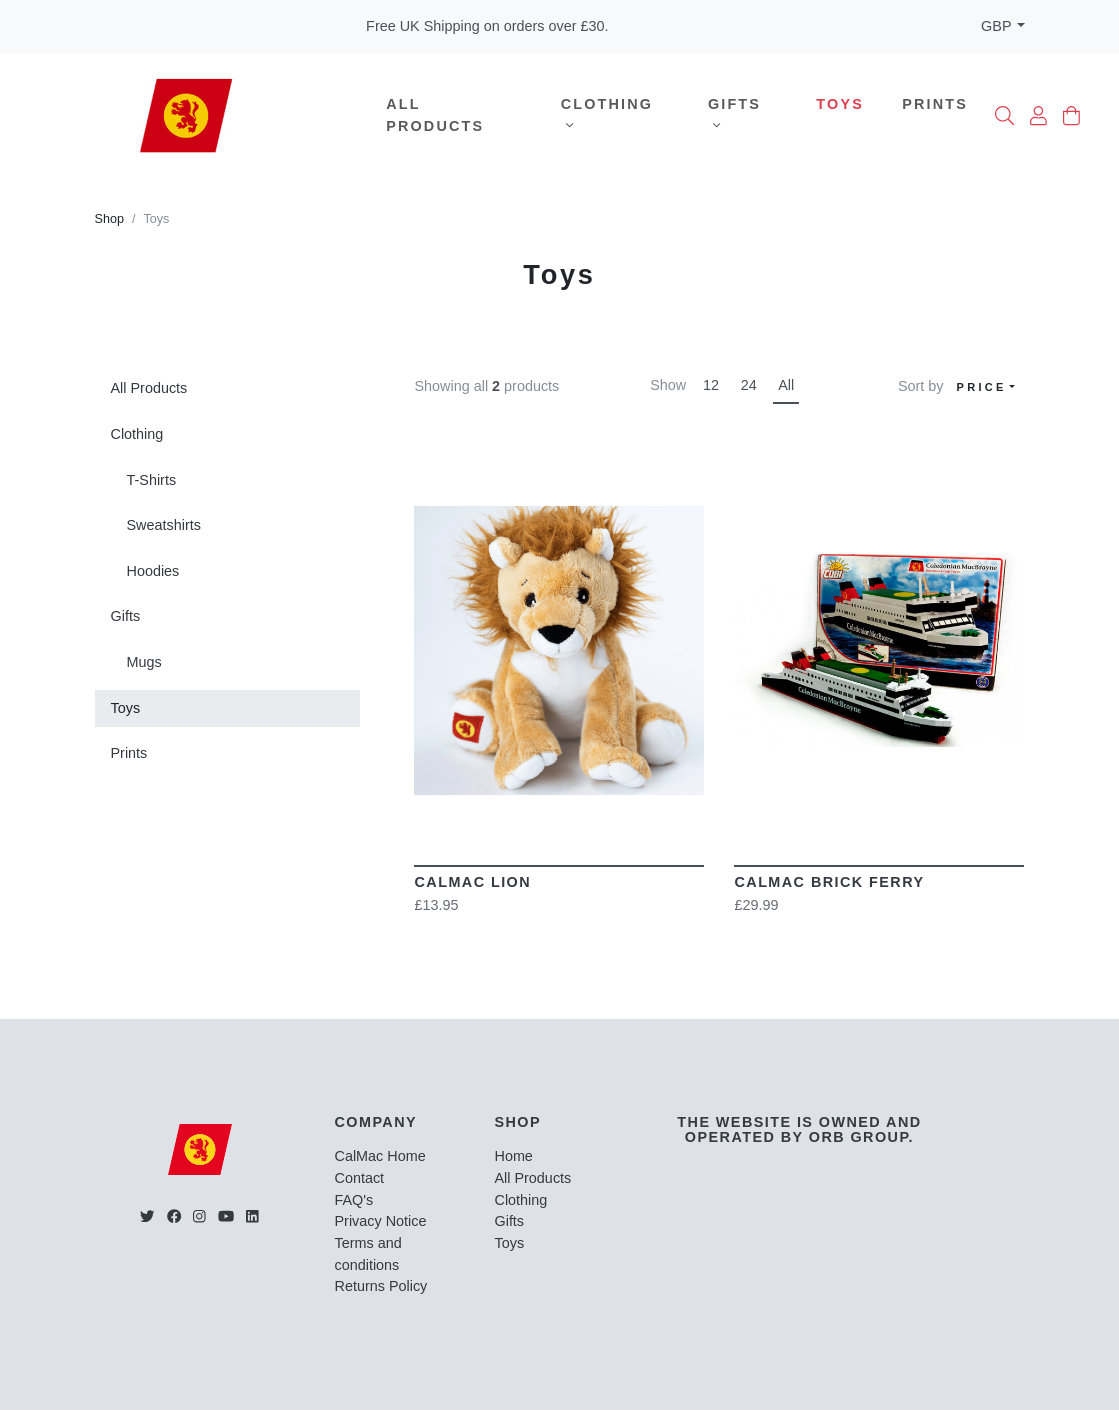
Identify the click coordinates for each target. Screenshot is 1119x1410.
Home (513, 1156)
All (786, 385)
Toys (840, 104)
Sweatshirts (164, 525)
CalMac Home (380, 1156)
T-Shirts (152, 480)
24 (749, 385)
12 (711, 385)
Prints (935, 104)
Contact (360, 1178)
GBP (996, 26)
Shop (109, 219)
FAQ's (354, 1200)
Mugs (144, 662)
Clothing (607, 114)
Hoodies (153, 571)
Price (982, 387)
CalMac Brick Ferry (829, 882)
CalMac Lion (472, 882)
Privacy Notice (381, 1221)
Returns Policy (381, 1286)
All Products (435, 115)
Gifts (734, 114)
